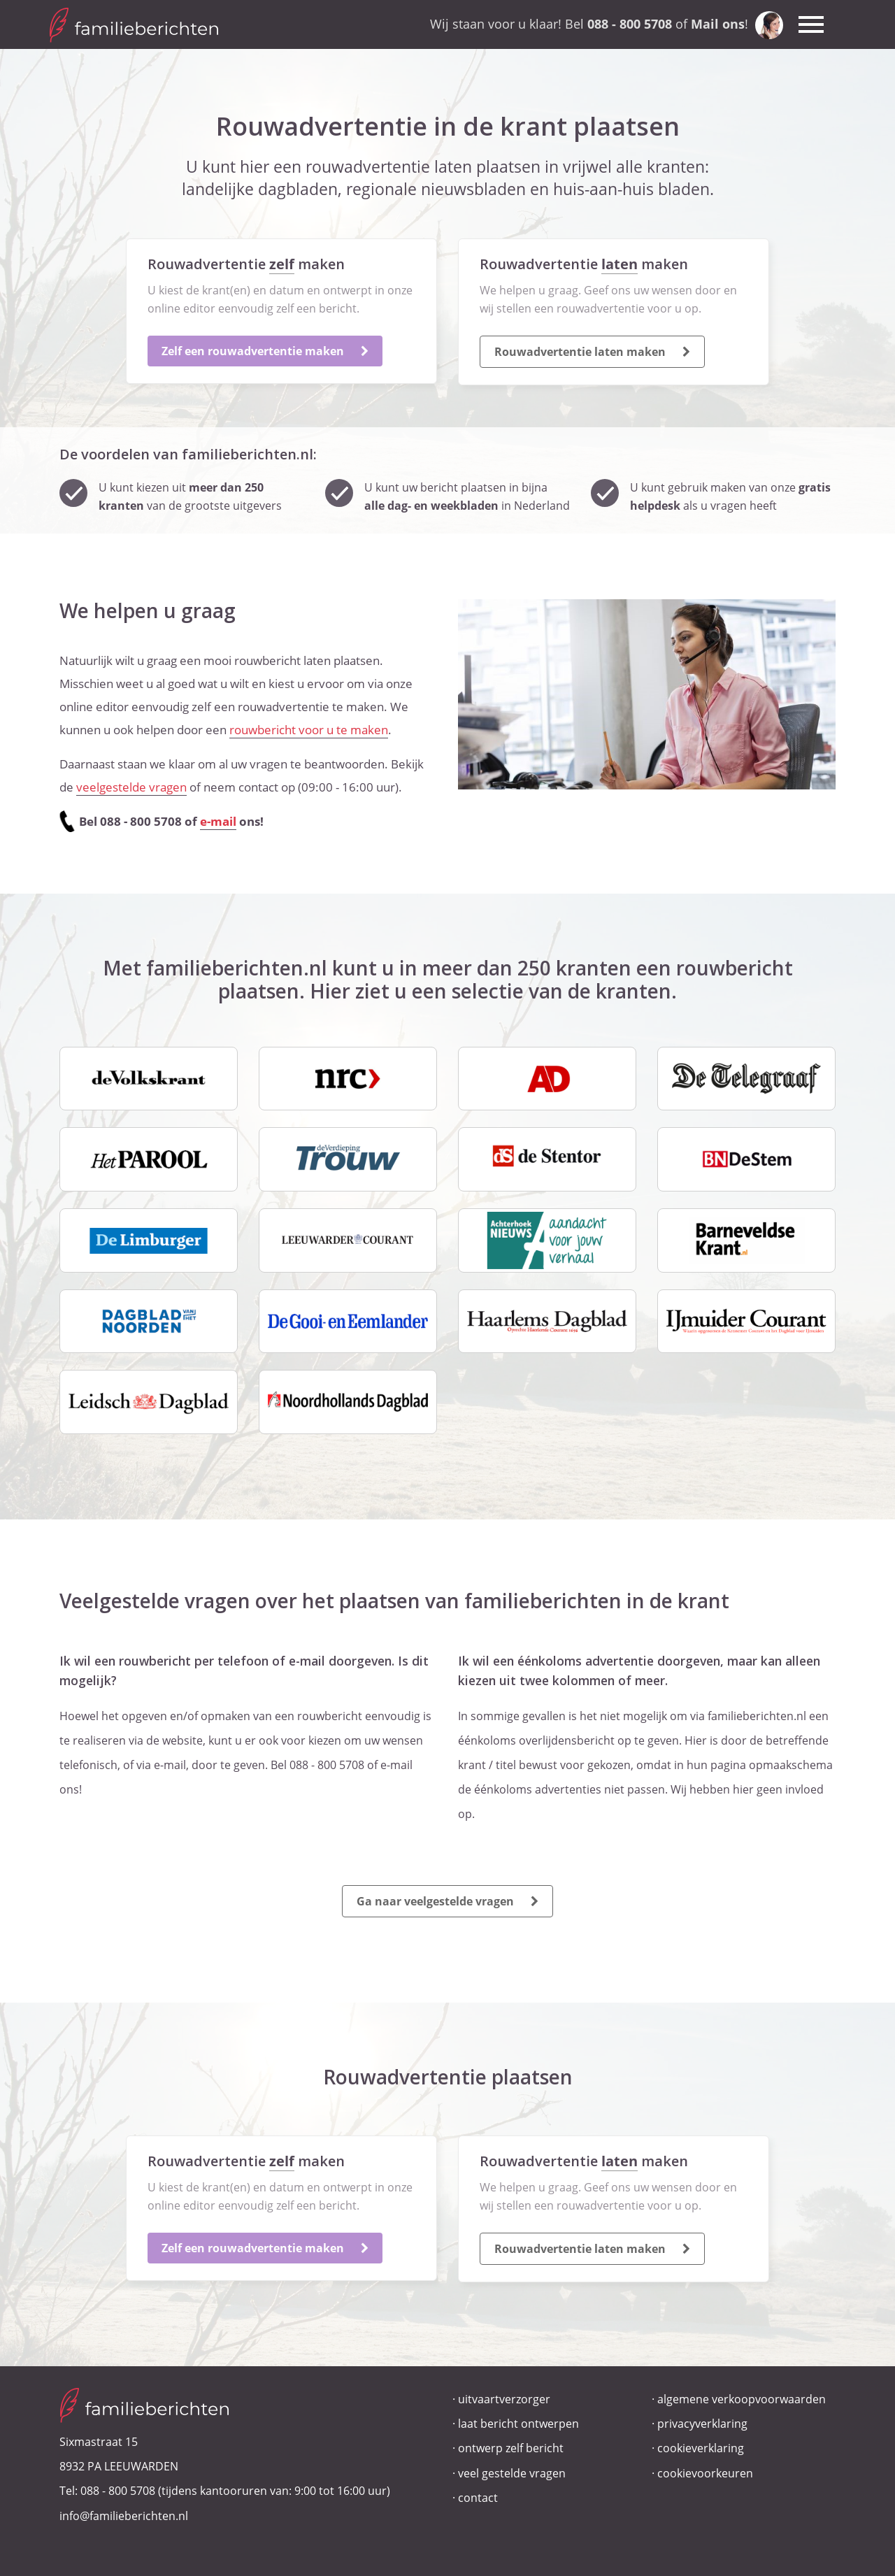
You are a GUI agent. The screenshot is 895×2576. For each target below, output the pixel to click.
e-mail (218, 821)
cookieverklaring (700, 2448)
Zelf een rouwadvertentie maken (265, 351)
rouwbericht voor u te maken (308, 730)
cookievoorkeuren (705, 2473)
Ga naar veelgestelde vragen (447, 1901)
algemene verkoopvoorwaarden (741, 2399)
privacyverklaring (702, 2423)
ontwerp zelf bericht (511, 2448)
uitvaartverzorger (504, 2399)
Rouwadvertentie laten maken (592, 351)
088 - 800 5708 (117, 2490)
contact (478, 2497)
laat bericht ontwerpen (518, 2423)
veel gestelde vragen (512, 2473)
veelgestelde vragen (131, 787)
